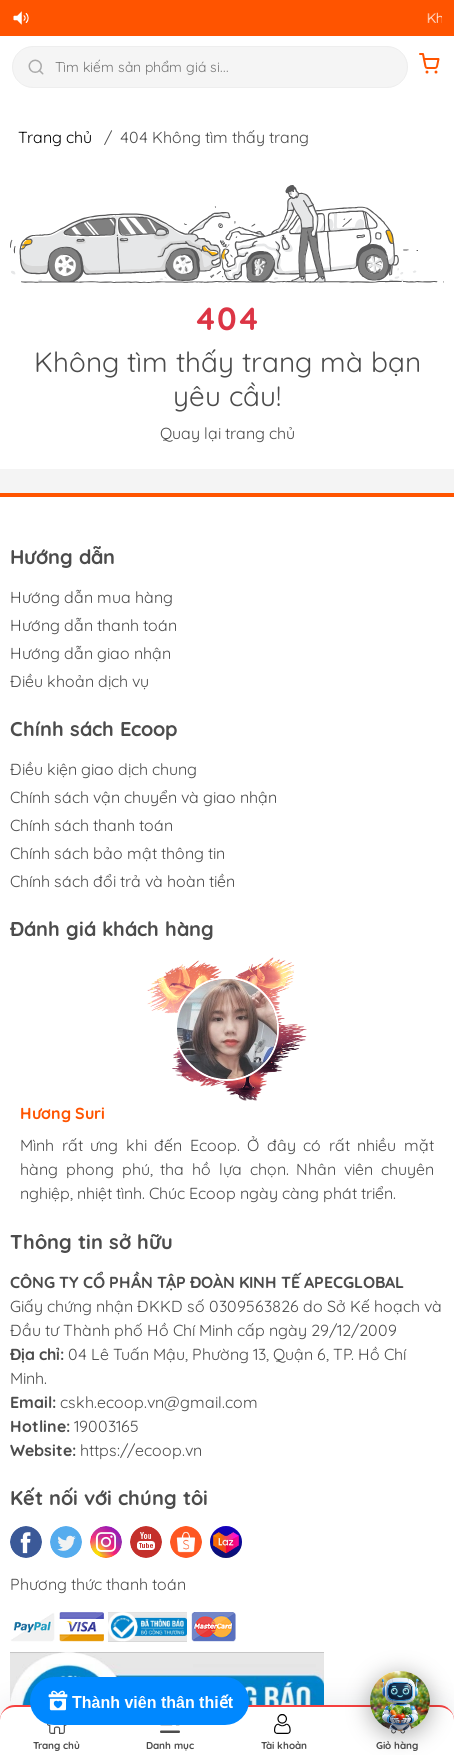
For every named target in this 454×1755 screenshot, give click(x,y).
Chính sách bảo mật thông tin (117, 853)
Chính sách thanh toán (91, 825)
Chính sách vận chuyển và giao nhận (143, 797)
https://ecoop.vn (141, 1450)
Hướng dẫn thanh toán (93, 625)
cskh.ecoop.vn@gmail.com (159, 1402)
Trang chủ (55, 137)
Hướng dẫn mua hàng (91, 597)
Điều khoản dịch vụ (79, 681)
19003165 (106, 1426)
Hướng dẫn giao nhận (90, 653)
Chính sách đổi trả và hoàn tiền (122, 881)
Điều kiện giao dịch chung (103, 769)
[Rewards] (139, 1701)
